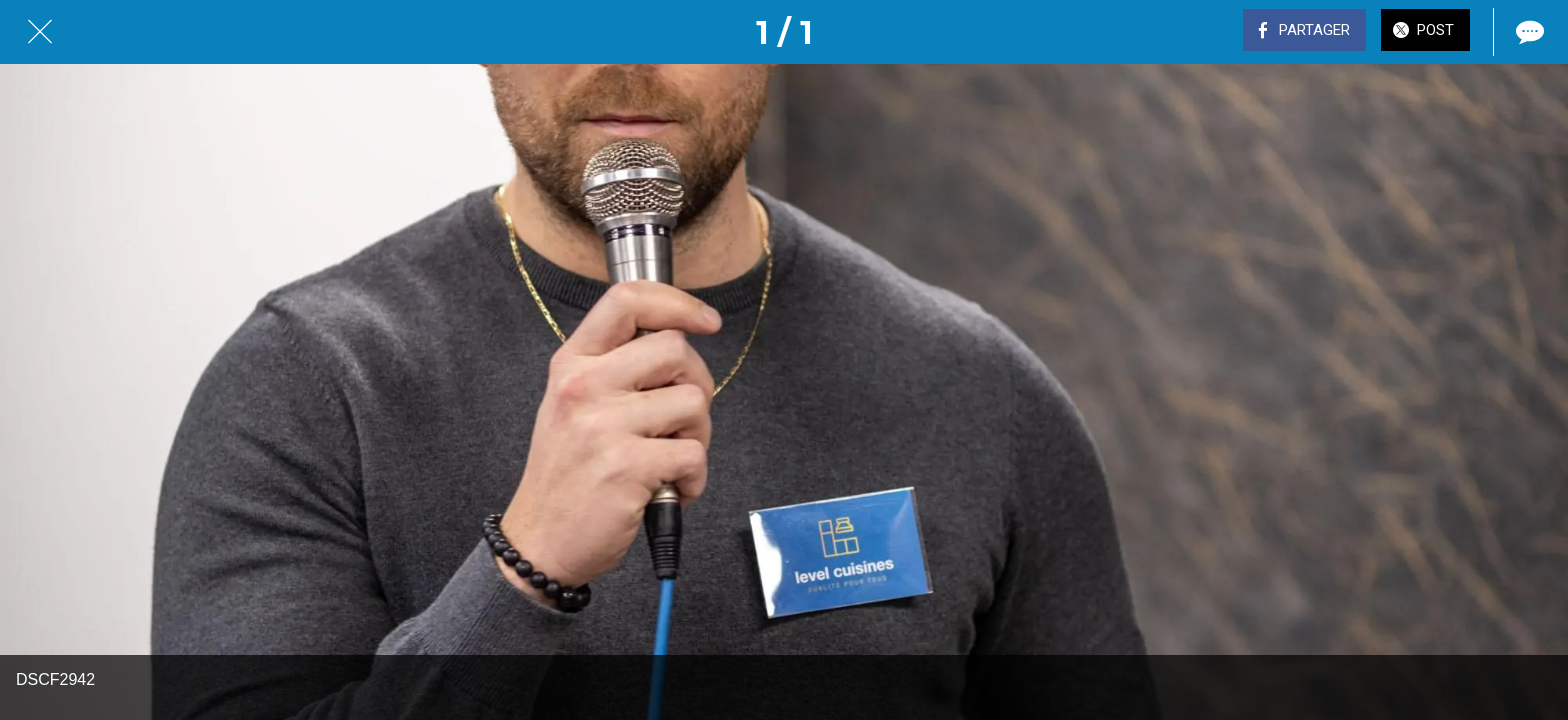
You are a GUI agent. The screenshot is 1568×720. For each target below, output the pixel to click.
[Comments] (1528, 32)
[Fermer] (40, 32)
